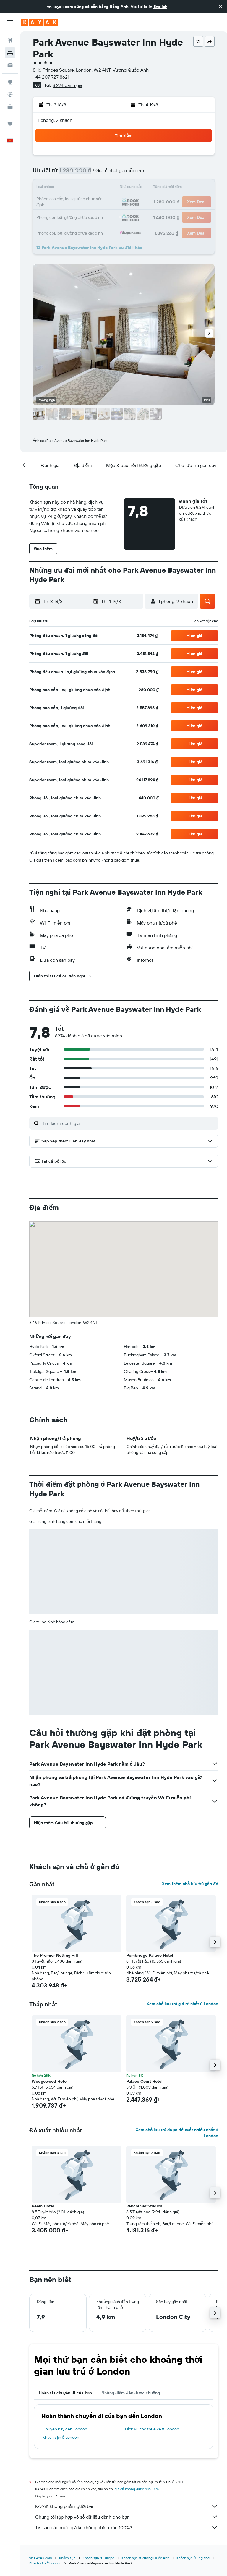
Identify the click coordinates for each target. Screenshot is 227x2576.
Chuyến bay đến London (65, 2429)
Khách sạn (67, 2558)
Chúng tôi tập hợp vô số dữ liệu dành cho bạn (126, 2516)
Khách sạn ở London (61, 2437)
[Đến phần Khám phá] (10, 82)
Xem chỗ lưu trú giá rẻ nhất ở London (182, 2003)
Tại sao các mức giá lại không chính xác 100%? (126, 2527)
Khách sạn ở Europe (98, 2558)
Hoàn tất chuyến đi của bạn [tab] (65, 2393)
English (160, 6)
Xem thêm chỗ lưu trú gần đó (190, 1883)
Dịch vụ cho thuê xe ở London (152, 2429)
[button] (220, 6)
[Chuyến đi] (10, 124)
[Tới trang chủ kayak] (39, 22)
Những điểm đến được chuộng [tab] (130, 2393)
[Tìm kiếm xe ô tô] (10, 65)
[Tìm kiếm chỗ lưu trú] (10, 53)
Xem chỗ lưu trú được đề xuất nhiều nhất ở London (177, 2132)
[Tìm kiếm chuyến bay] (10, 40)
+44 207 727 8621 (51, 77)
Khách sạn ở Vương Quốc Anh (145, 2558)
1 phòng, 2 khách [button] (55, 120)
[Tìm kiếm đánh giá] (128, 1123)
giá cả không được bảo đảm (137, 2489)
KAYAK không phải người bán (126, 2506)
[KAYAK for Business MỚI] (10, 107)
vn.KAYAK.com (40, 2558)
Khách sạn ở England (193, 2558)
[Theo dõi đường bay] (10, 94)
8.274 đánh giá (67, 85)
